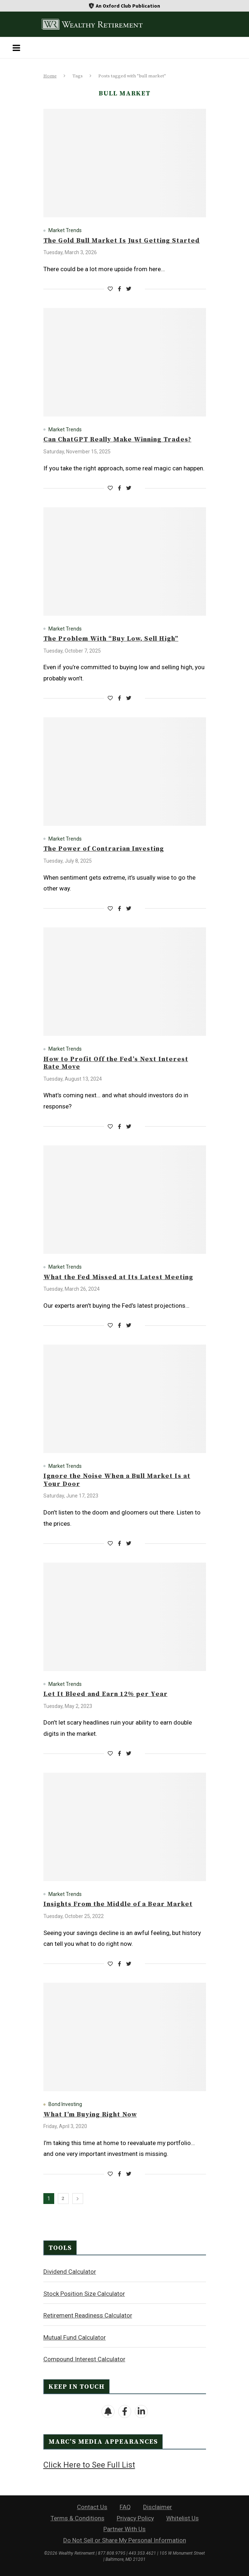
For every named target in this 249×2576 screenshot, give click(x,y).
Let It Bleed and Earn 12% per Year (105, 1694)
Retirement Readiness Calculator (87, 2315)
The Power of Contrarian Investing (103, 849)
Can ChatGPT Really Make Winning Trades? (117, 439)
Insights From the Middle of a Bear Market (118, 1904)
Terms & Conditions (77, 2518)
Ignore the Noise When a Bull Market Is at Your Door (116, 1480)
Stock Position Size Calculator (84, 2293)
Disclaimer (157, 2507)
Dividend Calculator (69, 2271)
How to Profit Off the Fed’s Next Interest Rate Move (115, 1063)
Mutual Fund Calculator (74, 2337)
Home (50, 76)
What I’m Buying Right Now (90, 2114)
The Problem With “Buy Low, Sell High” (111, 639)
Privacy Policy (135, 2518)
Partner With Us (124, 2529)
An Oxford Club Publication (128, 6)
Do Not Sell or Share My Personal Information (124, 2540)
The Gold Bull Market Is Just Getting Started (121, 240)
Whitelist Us (182, 2518)
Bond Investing (65, 2104)
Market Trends (65, 230)
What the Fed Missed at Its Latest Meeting (118, 1277)
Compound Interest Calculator (84, 2359)
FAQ (125, 2507)
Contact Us (92, 2507)
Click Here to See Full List (89, 2464)
